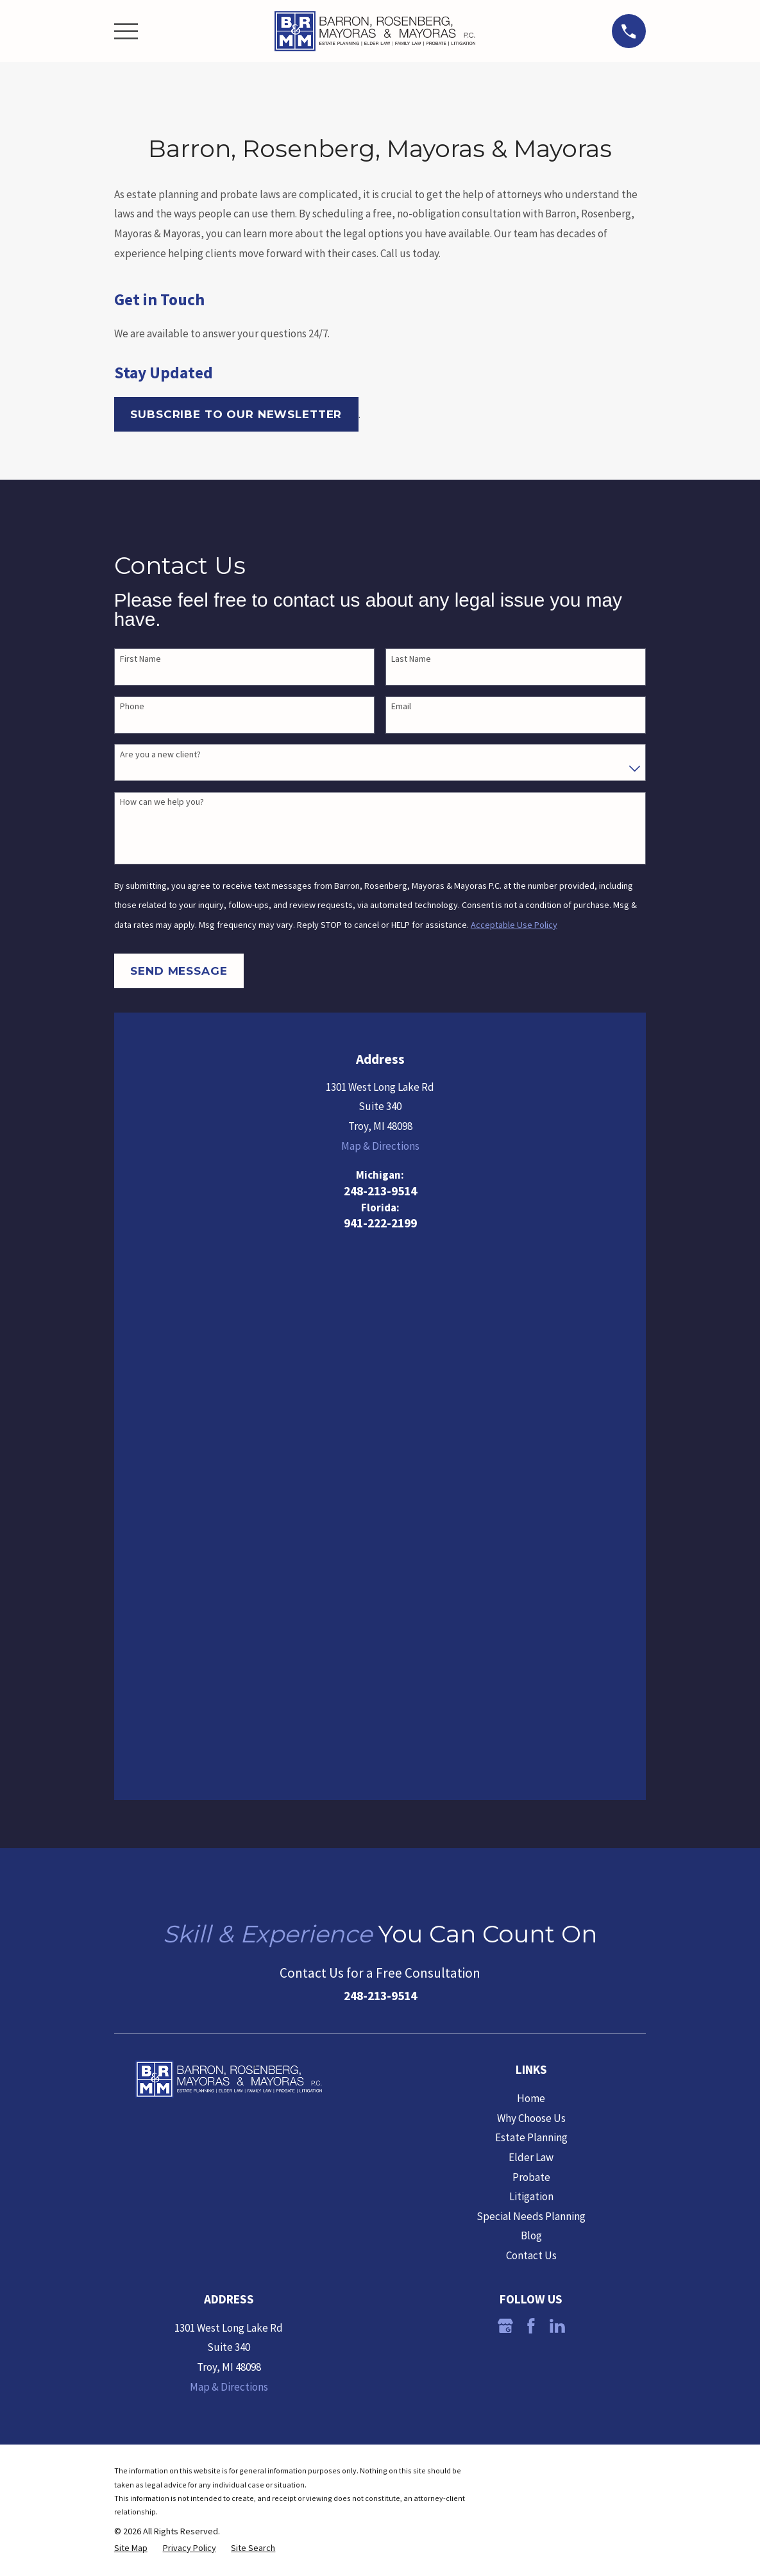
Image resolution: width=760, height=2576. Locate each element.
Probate (531, 1645)
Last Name (411, 658)
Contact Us (531, 1724)
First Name (140, 658)
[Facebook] (531, 1793)
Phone (132, 706)
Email (401, 706)
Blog (531, 1704)
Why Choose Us (531, 1586)
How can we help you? (162, 801)
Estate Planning (531, 1606)
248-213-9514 (380, 1191)
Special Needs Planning (531, 1684)
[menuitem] (131, 2016)
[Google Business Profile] (505, 1793)
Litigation (531, 1665)
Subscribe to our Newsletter (236, 414)
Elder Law (531, 1625)
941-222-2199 (380, 1223)
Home (531, 1567)
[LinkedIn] (557, 1793)
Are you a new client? (160, 754)
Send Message (178, 970)
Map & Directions (380, 1146)
